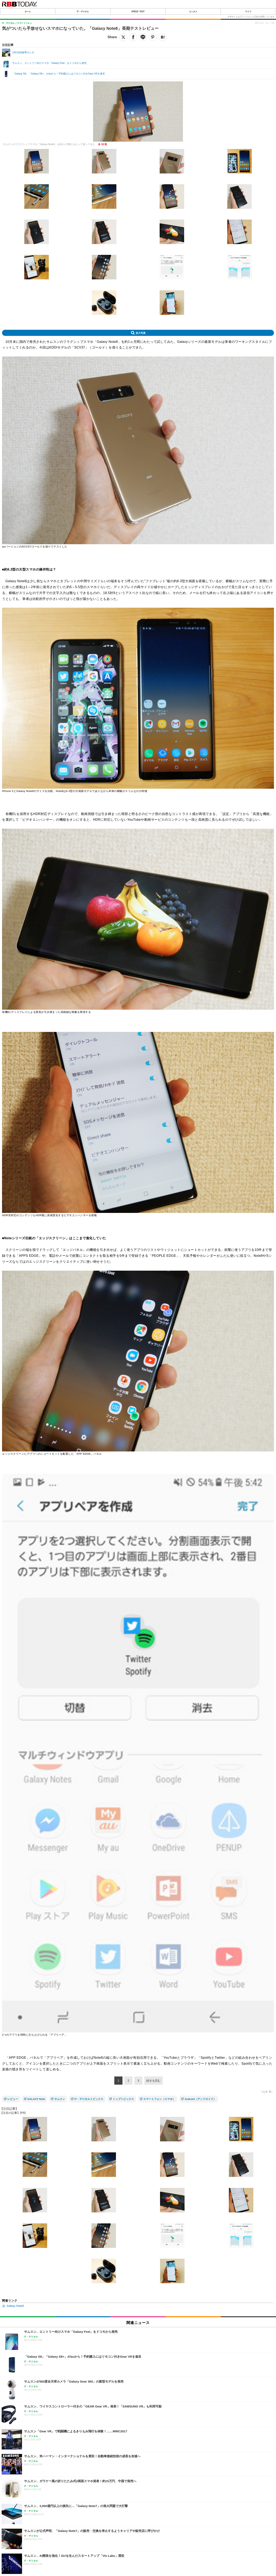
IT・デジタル (83, 11)
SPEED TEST (138, 11)
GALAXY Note (36, 2099)
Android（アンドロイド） (200, 2099)
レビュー (12, 2099)
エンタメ (193, 11)
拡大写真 (141, 333)
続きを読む (153, 2080)
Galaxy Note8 (15, 2305)
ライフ (248, 11)
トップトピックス (123, 2099)
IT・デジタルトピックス (88, 2099)
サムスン (59, 2099)
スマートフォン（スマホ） (159, 2099)
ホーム (28, 11)
